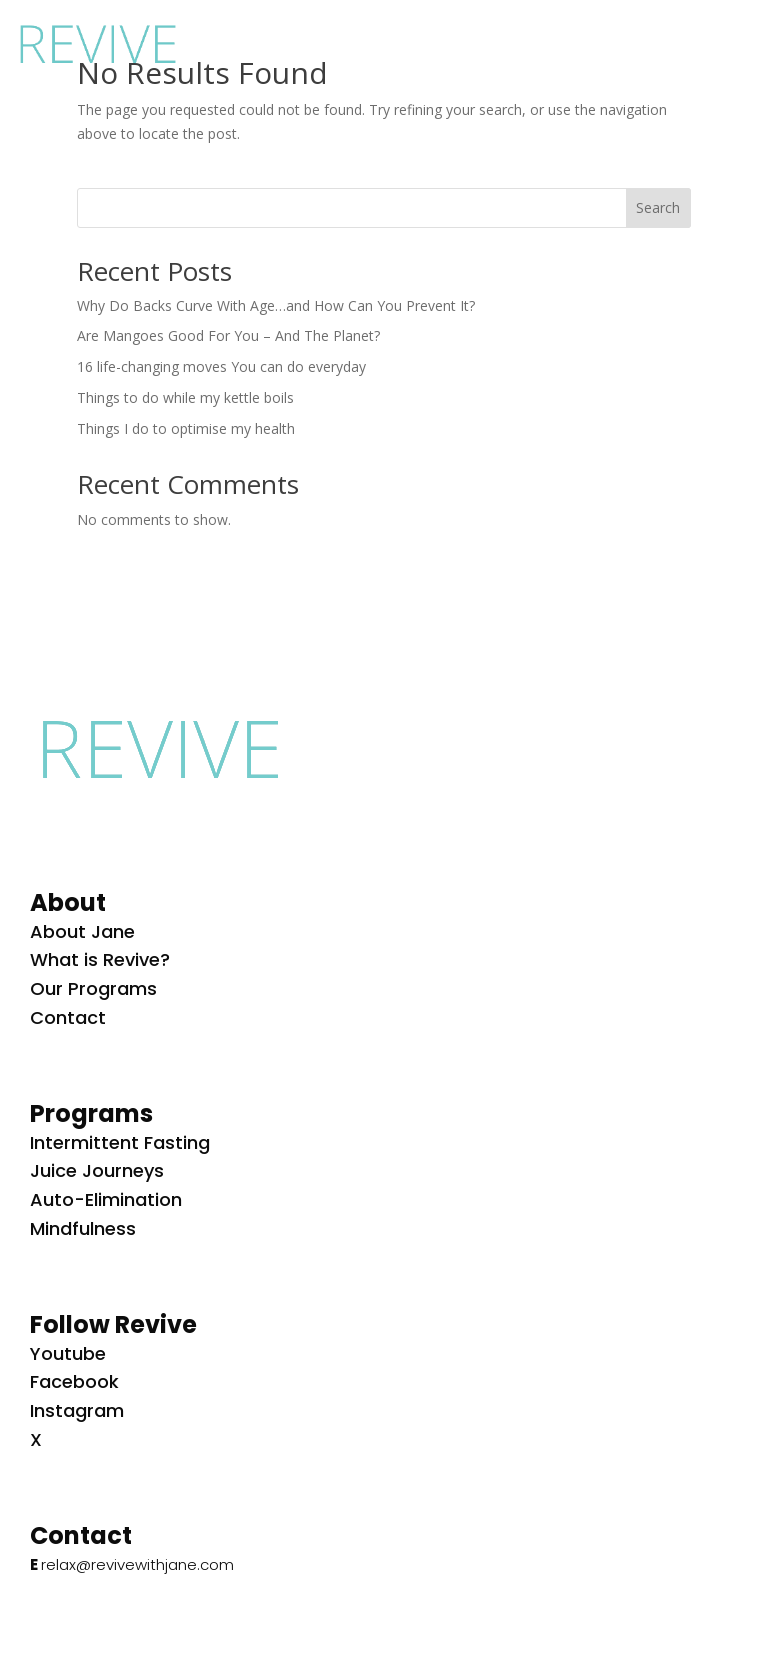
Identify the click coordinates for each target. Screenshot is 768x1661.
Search (658, 207)
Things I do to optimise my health (186, 428)
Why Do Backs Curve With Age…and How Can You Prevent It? (276, 305)
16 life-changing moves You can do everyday (221, 366)
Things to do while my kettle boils (185, 397)
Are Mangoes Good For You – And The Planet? (228, 335)
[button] (730, 40)
